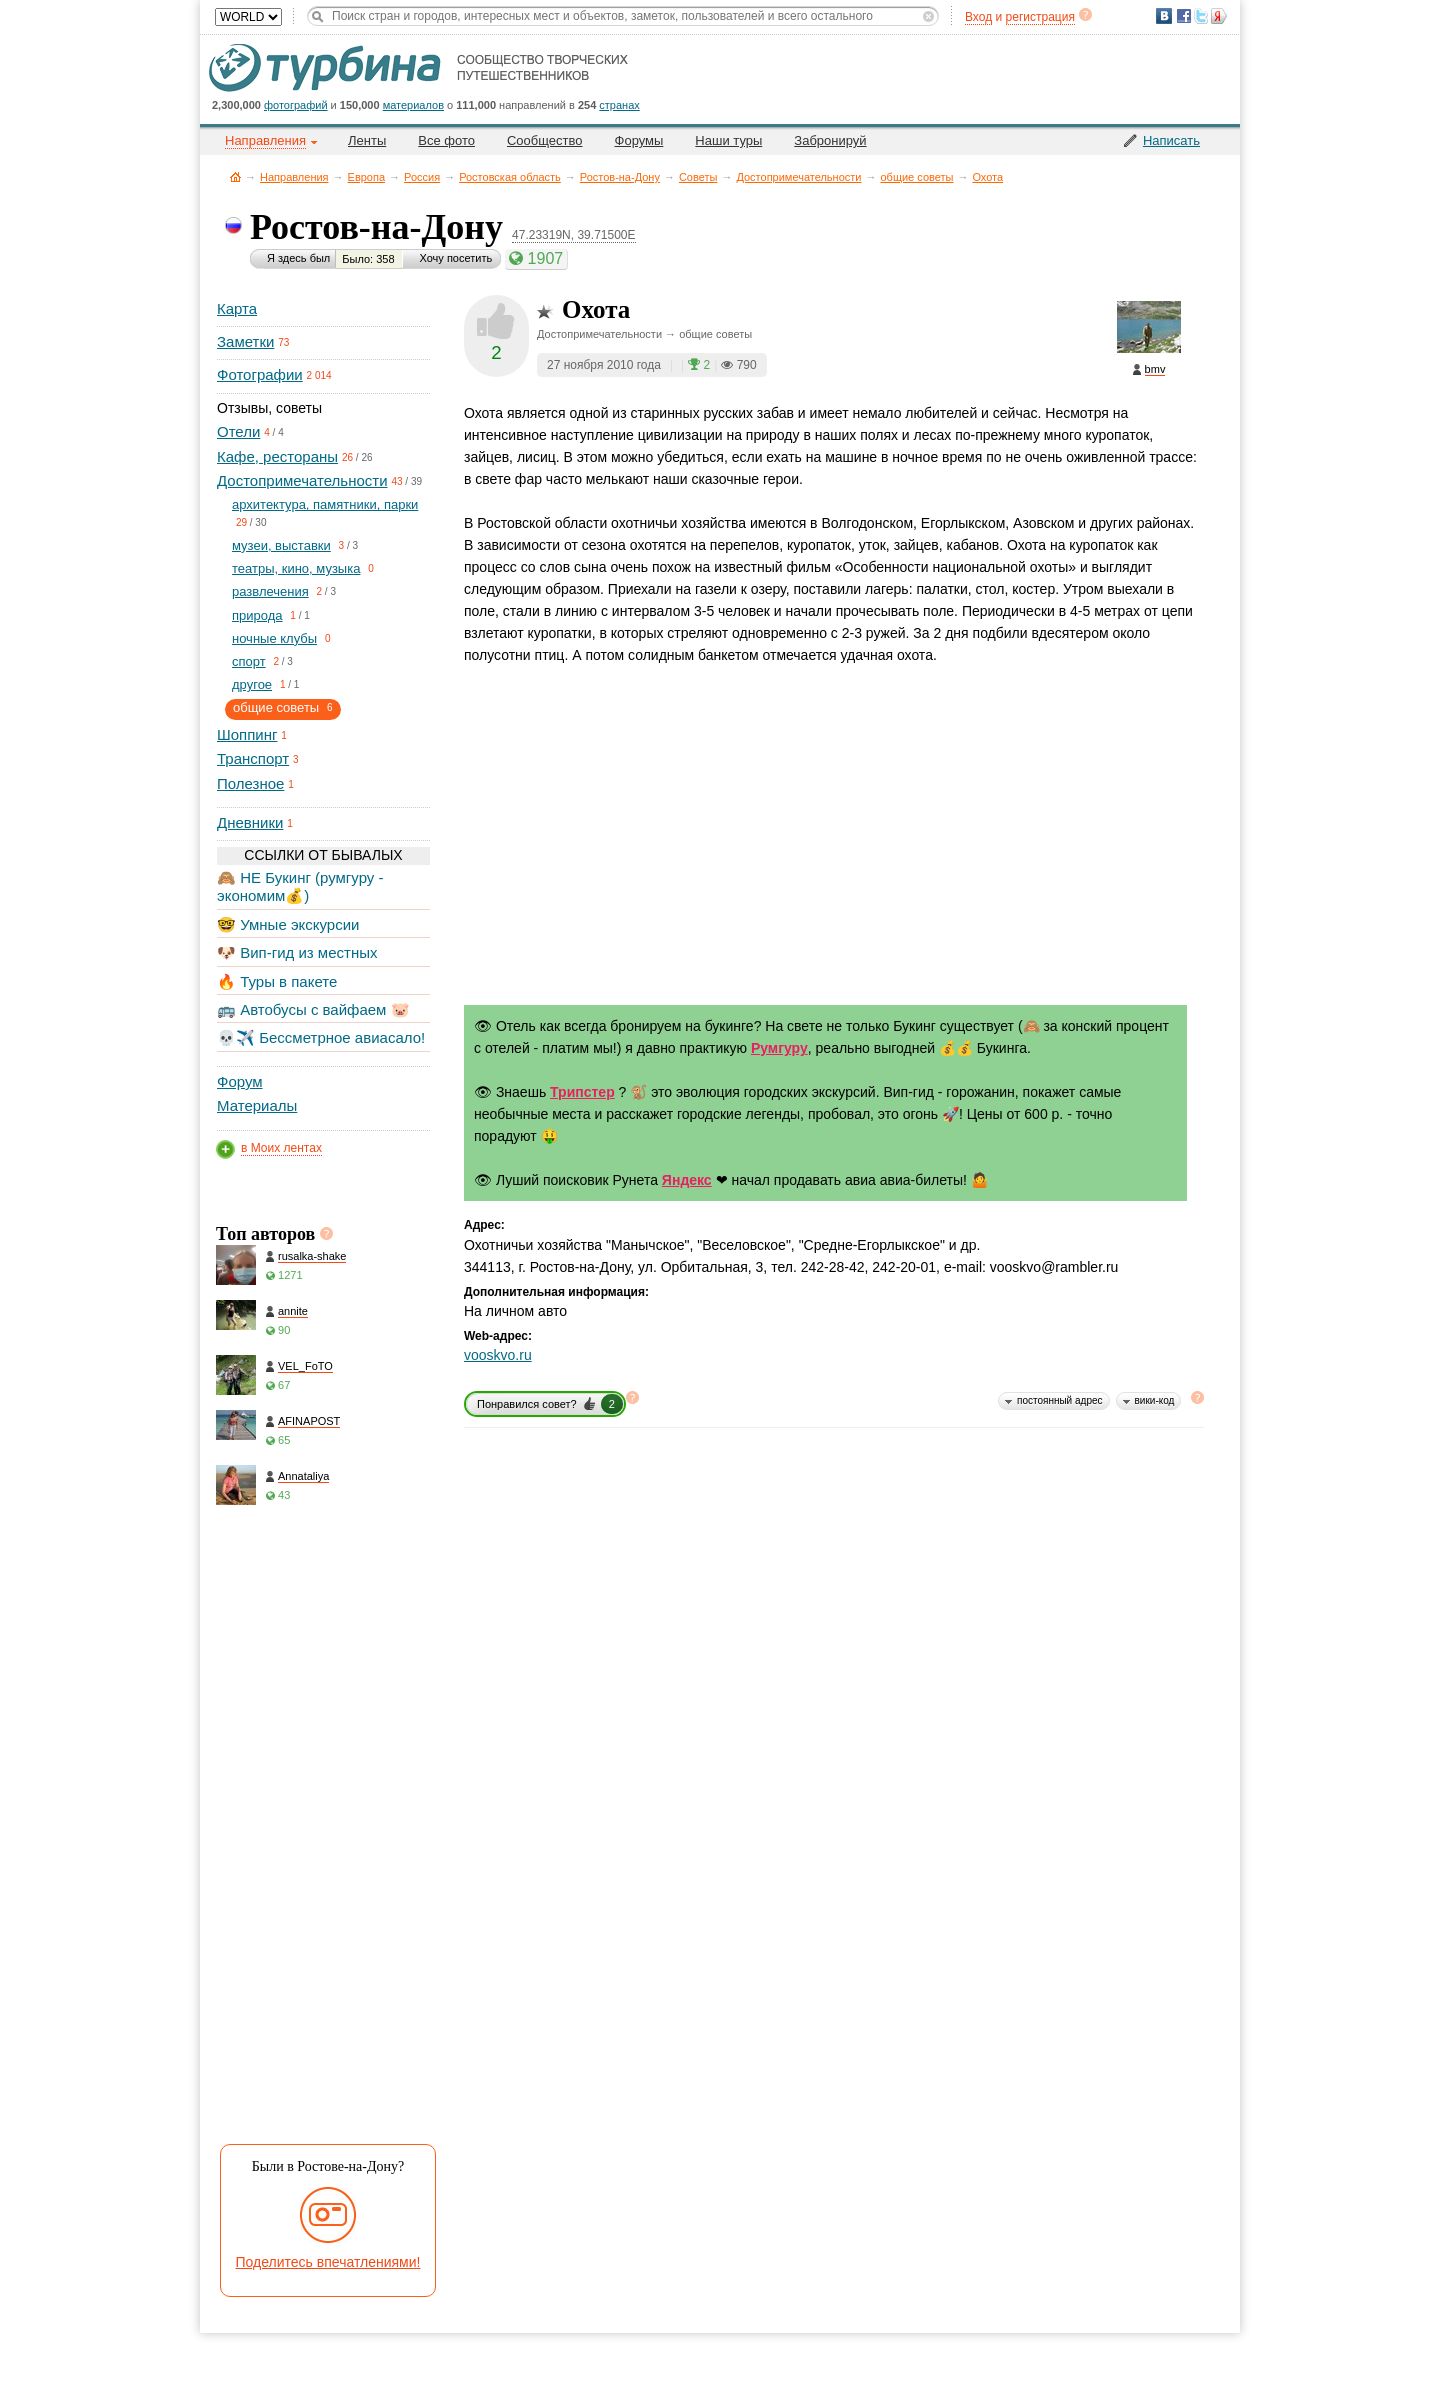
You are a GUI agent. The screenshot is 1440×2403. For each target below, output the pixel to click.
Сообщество (545, 140)
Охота (987, 177)
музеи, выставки (281, 545)
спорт (249, 661)
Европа (367, 177)
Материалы (257, 1105)
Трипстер (582, 1092)
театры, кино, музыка (296, 568)
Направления (294, 177)
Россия (422, 177)
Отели (238, 431)
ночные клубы (274, 638)
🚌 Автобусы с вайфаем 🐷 (313, 1009)
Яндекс (687, 1180)
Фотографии (260, 374)
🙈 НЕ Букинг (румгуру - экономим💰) (300, 886)
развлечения (270, 591)
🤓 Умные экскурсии (288, 924)
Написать (1171, 140)
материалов (413, 105)
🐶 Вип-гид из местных (297, 952)
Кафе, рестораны (277, 456)
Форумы (639, 140)
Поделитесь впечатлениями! (328, 2262)
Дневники (250, 822)
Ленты (367, 140)
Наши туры (728, 140)
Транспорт (253, 758)
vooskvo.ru (498, 1355)
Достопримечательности (798, 177)
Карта (237, 308)
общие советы (916, 177)
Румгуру (779, 1048)
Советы (698, 177)
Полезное (250, 783)
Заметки (245, 341)
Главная (235, 176)
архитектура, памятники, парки (325, 504)
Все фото (446, 140)
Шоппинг (247, 734)
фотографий (296, 105)
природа (257, 615)
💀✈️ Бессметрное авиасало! (321, 1037)
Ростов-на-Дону (620, 177)
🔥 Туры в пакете (277, 981)
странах (619, 105)
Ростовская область (510, 177)
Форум (240, 1081)
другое (252, 684)
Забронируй (830, 140)
